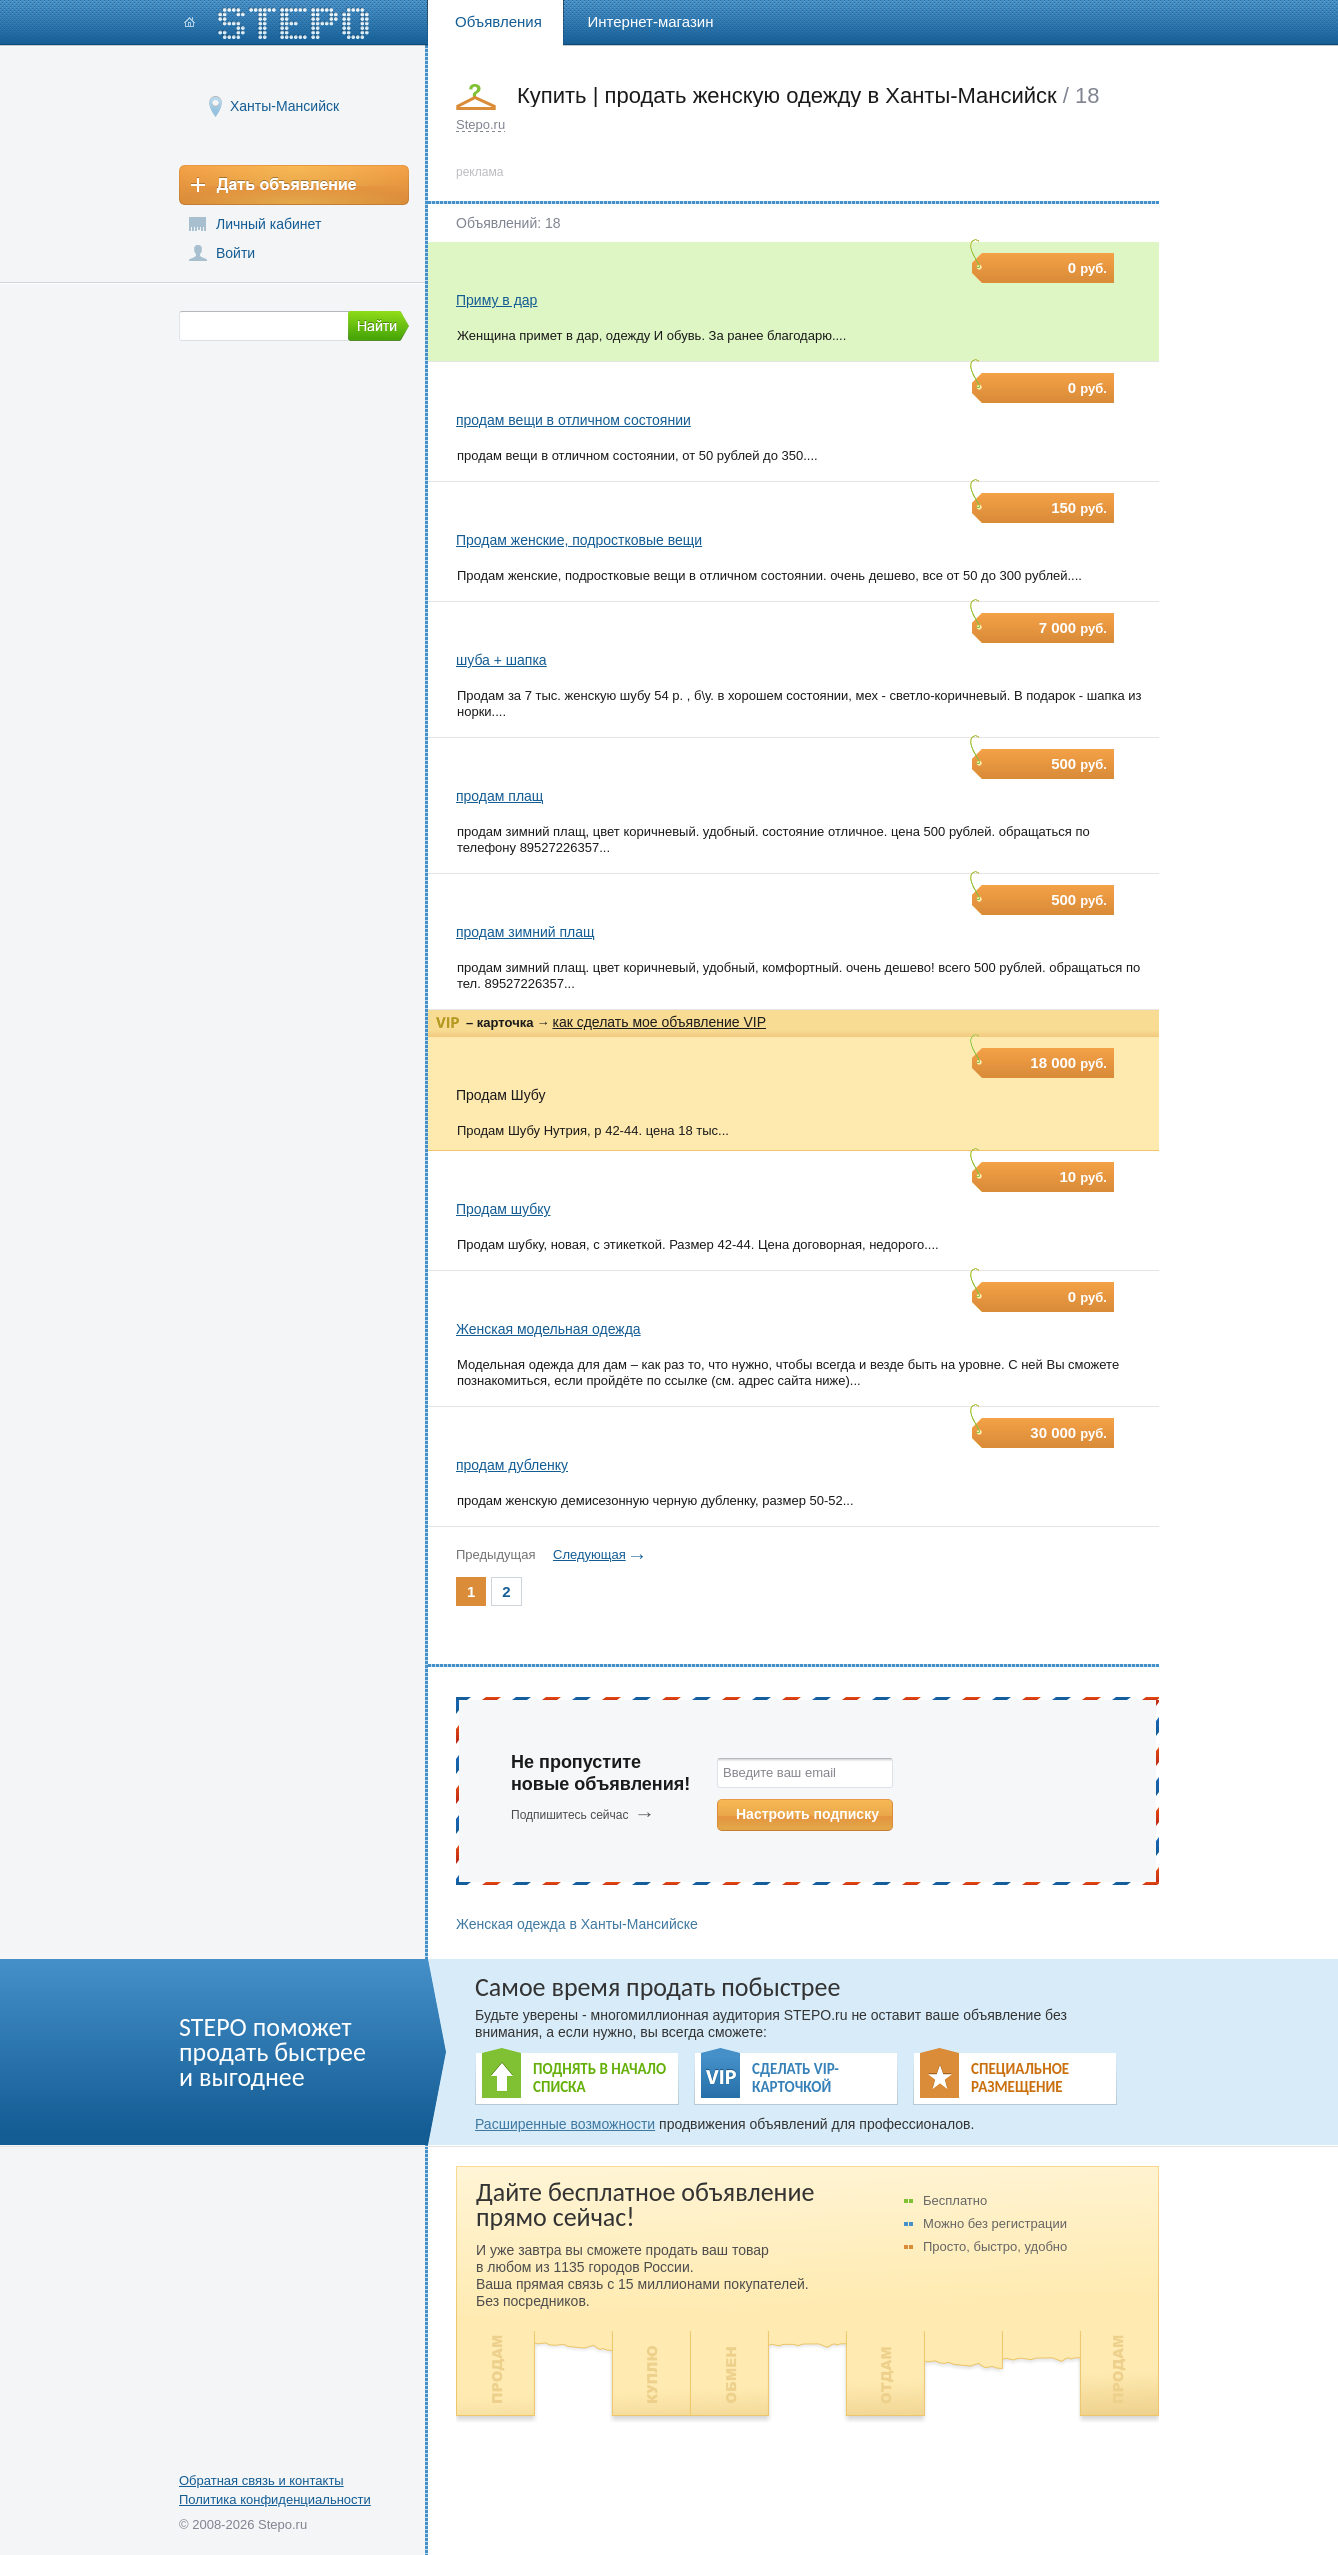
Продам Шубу (501, 1095)
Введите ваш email (779, 1772)
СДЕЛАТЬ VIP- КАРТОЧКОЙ (795, 2078)
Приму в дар (496, 300)
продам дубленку (512, 1465)
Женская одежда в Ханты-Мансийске (577, 1924)
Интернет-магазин (651, 21)
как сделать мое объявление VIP (659, 1022)
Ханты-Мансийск (284, 105)
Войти (235, 253)
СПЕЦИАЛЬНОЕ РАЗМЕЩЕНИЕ (1020, 2078)
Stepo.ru (480, 124)
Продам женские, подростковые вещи (579, 540)
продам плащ (499, 796)
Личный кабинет (268, 224)
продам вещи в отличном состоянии (573, 420)
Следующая (589, 1554)
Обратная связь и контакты (261, 2480)
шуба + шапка (501, 660)
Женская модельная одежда (548, 1329)
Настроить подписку (807, 1814)
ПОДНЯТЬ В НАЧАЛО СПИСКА (599, 2078)
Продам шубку (503, 1209)
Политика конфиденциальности (275, 2499)
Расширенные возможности (565, 2124)
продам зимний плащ (525, 932)
